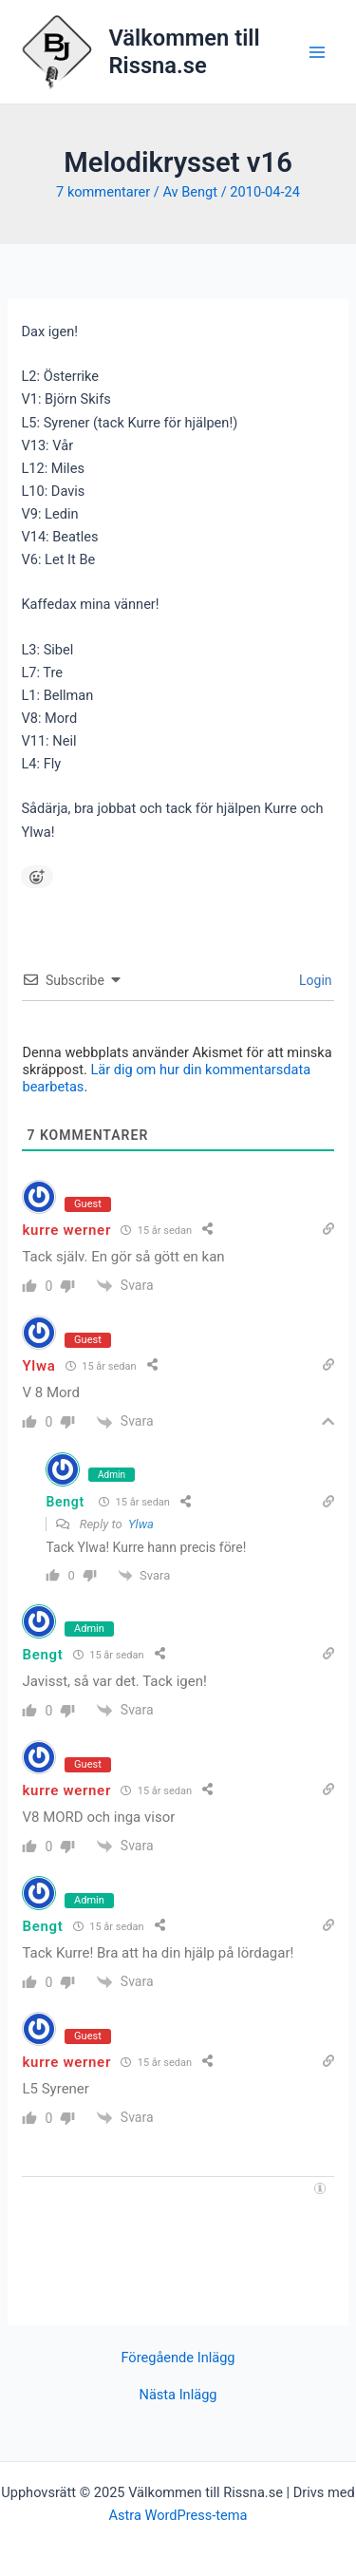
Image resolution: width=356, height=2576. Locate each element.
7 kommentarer (103, 191)
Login (314, 980)
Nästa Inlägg (177, 2395)
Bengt (65, 1501)
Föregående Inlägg (177, 2358)
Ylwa (141, 1524)
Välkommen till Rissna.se (183, 51)
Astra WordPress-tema (177, 2515)
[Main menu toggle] (317, 52)
